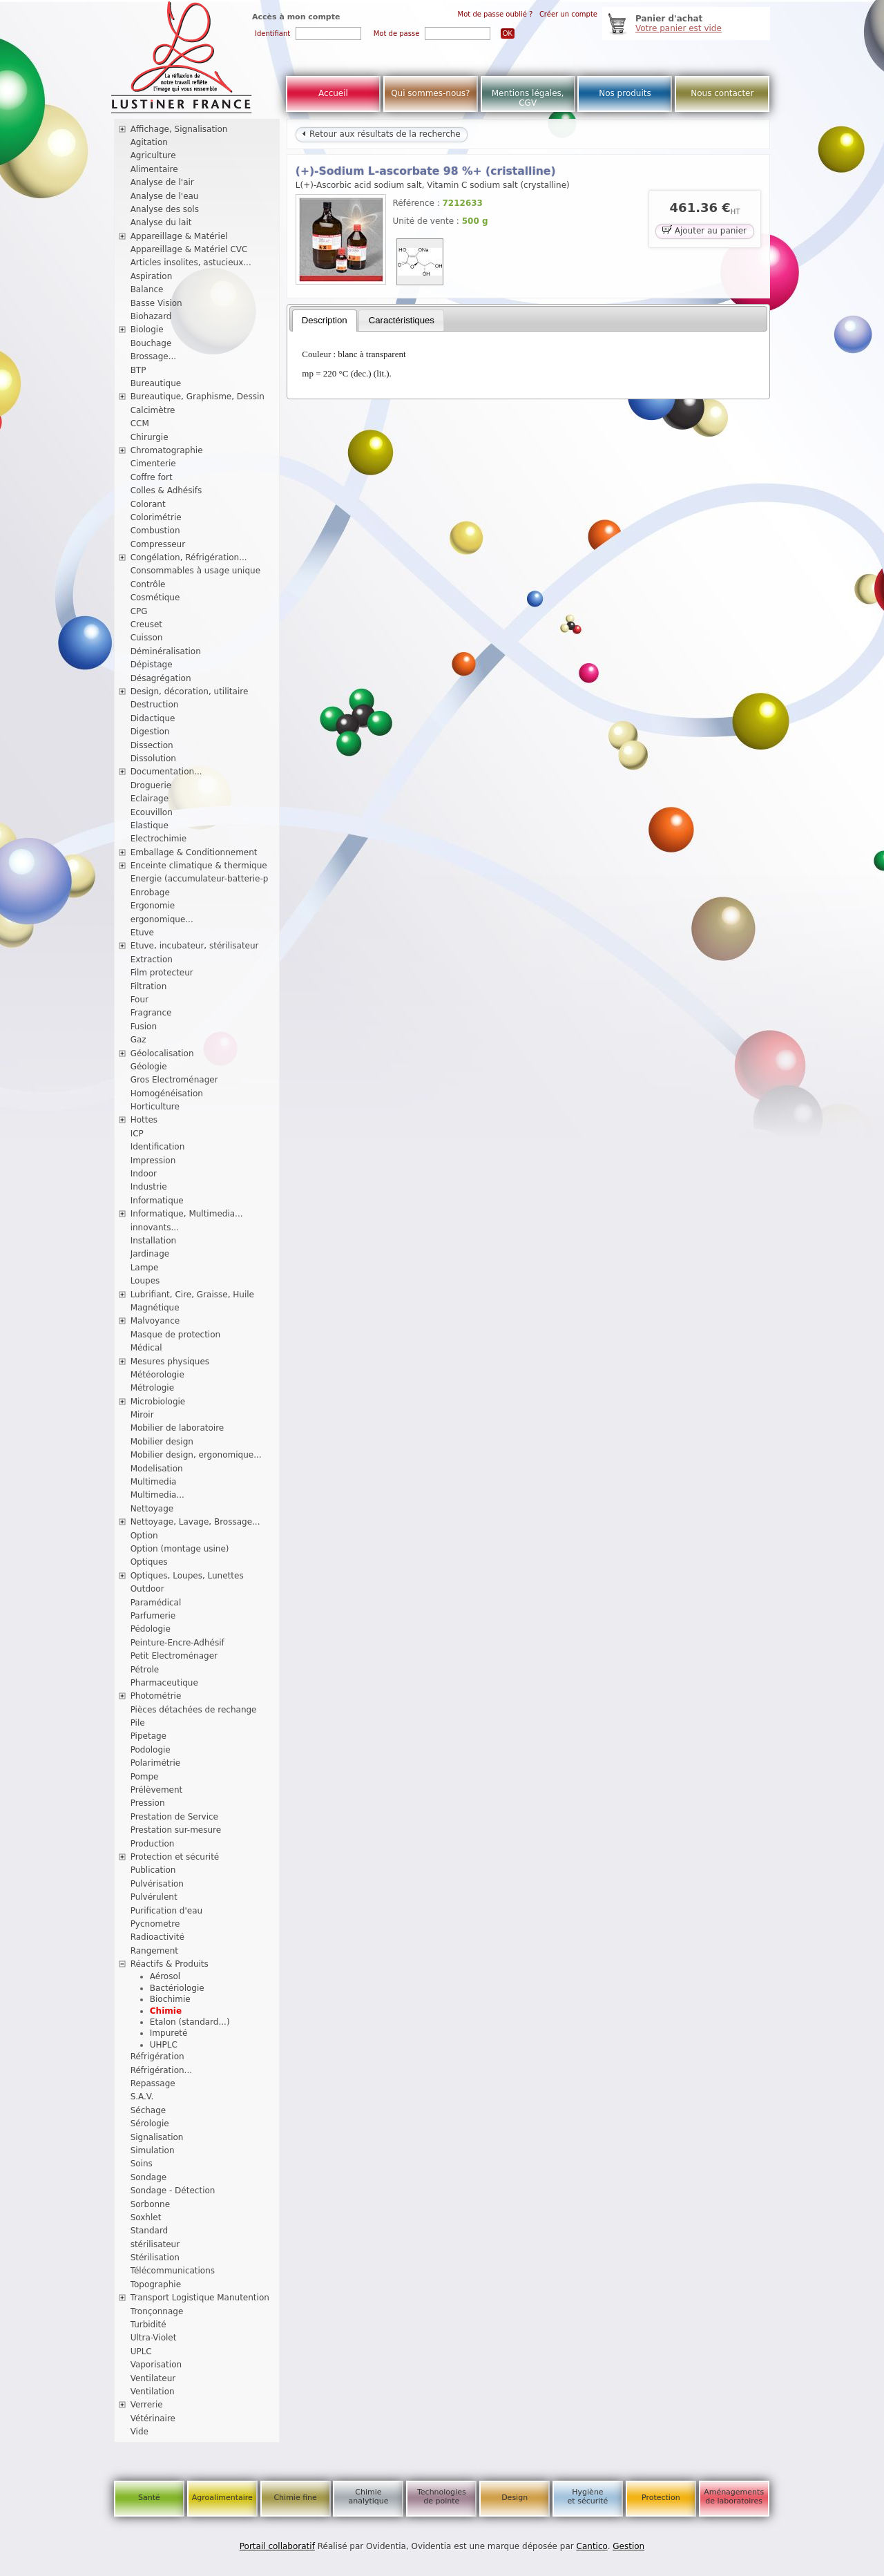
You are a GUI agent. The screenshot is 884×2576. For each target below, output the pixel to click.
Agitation (149, 142)
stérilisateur (155, 2244)
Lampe (145, 1267)
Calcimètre (153, 410)
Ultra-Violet (154, 2338)
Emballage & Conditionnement (194, 852)
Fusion (144, 1026)
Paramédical (156, 1602)
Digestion (150, 731)
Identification (158, 1147)
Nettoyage (152, 1509)
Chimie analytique (368, 2497)
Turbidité (148, 2324)
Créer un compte (568, 14)
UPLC (141, 2351)
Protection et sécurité (175, 1857)
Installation (153, 1241)
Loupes (145, 1281)
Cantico (592, 2546)
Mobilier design (162, 1442)
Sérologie (150, 2123)
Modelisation (157, 1468)
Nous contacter (722, 93)
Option (144, 1535)
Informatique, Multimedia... (187, 1214)
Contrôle (148, 584)
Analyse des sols (165, 209)
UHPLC (163, 2045)
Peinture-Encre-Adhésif (177, 1643)
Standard (150, 2230)
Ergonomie (153, 905)
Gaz (138, 1039)
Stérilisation (155, 2257)
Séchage (148, 2110)
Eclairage (150, 798)
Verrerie (147, 2405)
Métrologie (152, 1388)
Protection (661, 2497)
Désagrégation (161, 678)
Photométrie (156, 1696)
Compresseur (158, 544)
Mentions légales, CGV (528, 98)
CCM (140, 423)
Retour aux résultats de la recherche (381, 134)
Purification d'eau (166, 1911)
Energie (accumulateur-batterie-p (200, 879)
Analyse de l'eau (165, 196)
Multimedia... (157, 1495)
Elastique (150, 825)
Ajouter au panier (704, 230)
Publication (153, 1870)
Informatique (157, 1200)
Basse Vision (156, 303)
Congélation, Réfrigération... (189, 557)
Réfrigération (157, 2056)
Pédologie (151, 1629)
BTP (138, 370)
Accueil (333, 93)
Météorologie (157, 1375)
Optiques (149, 1562)
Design (514, 2497)
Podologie (151, 1750)
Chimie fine (294, 2497)
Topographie (156, 2284)
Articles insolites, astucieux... (191, 262)
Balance (147, 289)
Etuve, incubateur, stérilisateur (195, 946)
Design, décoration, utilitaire (190, 691)
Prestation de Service (174, 1817)
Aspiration (152, 276)
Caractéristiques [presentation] (401, 320)
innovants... (155, 1227)
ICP (137, 1133)
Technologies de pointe (441, 2497)
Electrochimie (159, 838)
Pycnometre (155, 1924)
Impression (153, 1160)
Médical (146, 1348)
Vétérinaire (153, 2418)
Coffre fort (152, 477)
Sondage (149, 2177)
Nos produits (625, 93)
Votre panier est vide (678, 28)
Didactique (153, 718)
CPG (139, 611)
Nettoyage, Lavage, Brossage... (195, 1522)
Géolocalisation (162, 1053)
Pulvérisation (157, 1884)
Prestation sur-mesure (176, 1830)
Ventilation (153, 2391)
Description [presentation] (324, 320)
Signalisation (157, 2137)
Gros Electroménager (174, 1080)
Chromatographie (167, 450)
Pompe (145, 1777)
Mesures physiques (170, 1361)
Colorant (148, 504)
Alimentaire (154, 169)
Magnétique (155, 1308)
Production (153, 1844)
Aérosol (165, 1976)
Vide (139, 2431)
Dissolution (153, 758)
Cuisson (147, 637)
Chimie (166, 2011)
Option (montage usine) (180, 1549)
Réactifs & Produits (170, 1964)
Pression (148, 1803)
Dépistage (152, 664)
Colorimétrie (156, 517)
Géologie (149, 1066)
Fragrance (151, 1013)
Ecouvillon (152, 812)
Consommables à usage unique (195, 570)
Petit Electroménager (174, 1656)
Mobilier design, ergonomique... (196, 1455)
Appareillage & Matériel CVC (189, 249)
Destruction (155, 704)
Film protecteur (162, 972)
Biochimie (170, 1999)
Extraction (152, 959)
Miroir (142, 1415)
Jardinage (150, 1254)
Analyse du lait (161, 222)
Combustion (155, 530)
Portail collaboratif (277, 2546)
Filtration (149, 986)
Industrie (149, 1187)
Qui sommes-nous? (430, 93)
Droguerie (151, 785)
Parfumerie (153, 1616)
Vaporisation (156, 2364)
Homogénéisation (167, 1093)
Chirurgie (150, 437)
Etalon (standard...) (190, 2022)
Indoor (144, 1174)
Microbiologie (158, 1401)
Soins (142, 2163)
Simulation (153, 2150)
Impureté (169, 2033)
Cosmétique (155, 597)
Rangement (154, 1951)
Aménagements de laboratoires (734, 2497)
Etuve (142, 932)
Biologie (147, 329)
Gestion (628, 2546)
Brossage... (154, 356)
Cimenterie (153, 463)
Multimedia (154, 1482)
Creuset (146, 624)
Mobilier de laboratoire (177, 1428)
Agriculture (153, 155)
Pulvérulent (154, 1897)
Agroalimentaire (222, 2497)
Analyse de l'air (162, 182)
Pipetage (148, 1736)
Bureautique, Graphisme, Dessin (198, 396)
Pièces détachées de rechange (194, 1710)
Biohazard (151, 316)
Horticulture (155, 1107)
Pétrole (145, 1670)
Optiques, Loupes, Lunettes (187, 1576)
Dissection (152, 745)
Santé (149, 2497)
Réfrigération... (161, 2070)
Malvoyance (155, 1321)
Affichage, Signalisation (179, 129)
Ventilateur (153, 2378)
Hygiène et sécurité (588, 2497)
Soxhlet (146, 2217)
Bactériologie (177, 1988)
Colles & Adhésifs (166, 490)
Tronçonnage (157, 2311)
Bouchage (151, 343)
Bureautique (156, 383)
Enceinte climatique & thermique (199, 865)
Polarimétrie (156, 1763)
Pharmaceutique (164, 1683)
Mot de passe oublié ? (495, 14)
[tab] (324, 320)
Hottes (144, 1120)
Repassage (153, 2083)
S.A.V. (142, 2096)
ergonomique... (162, 919)
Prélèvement (157, 1790)
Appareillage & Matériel (179, 236)
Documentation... (166, 771)
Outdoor (147, 1589)
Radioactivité (157, 1937)
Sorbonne (150, 2204)
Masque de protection (176, 1334)
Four (139, 999)
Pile (138, 1723)
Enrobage (150, 892)
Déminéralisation (166, 651)
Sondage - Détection (173, 2190)
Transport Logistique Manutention (200, 2297)
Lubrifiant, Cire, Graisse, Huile (192, 1294)
